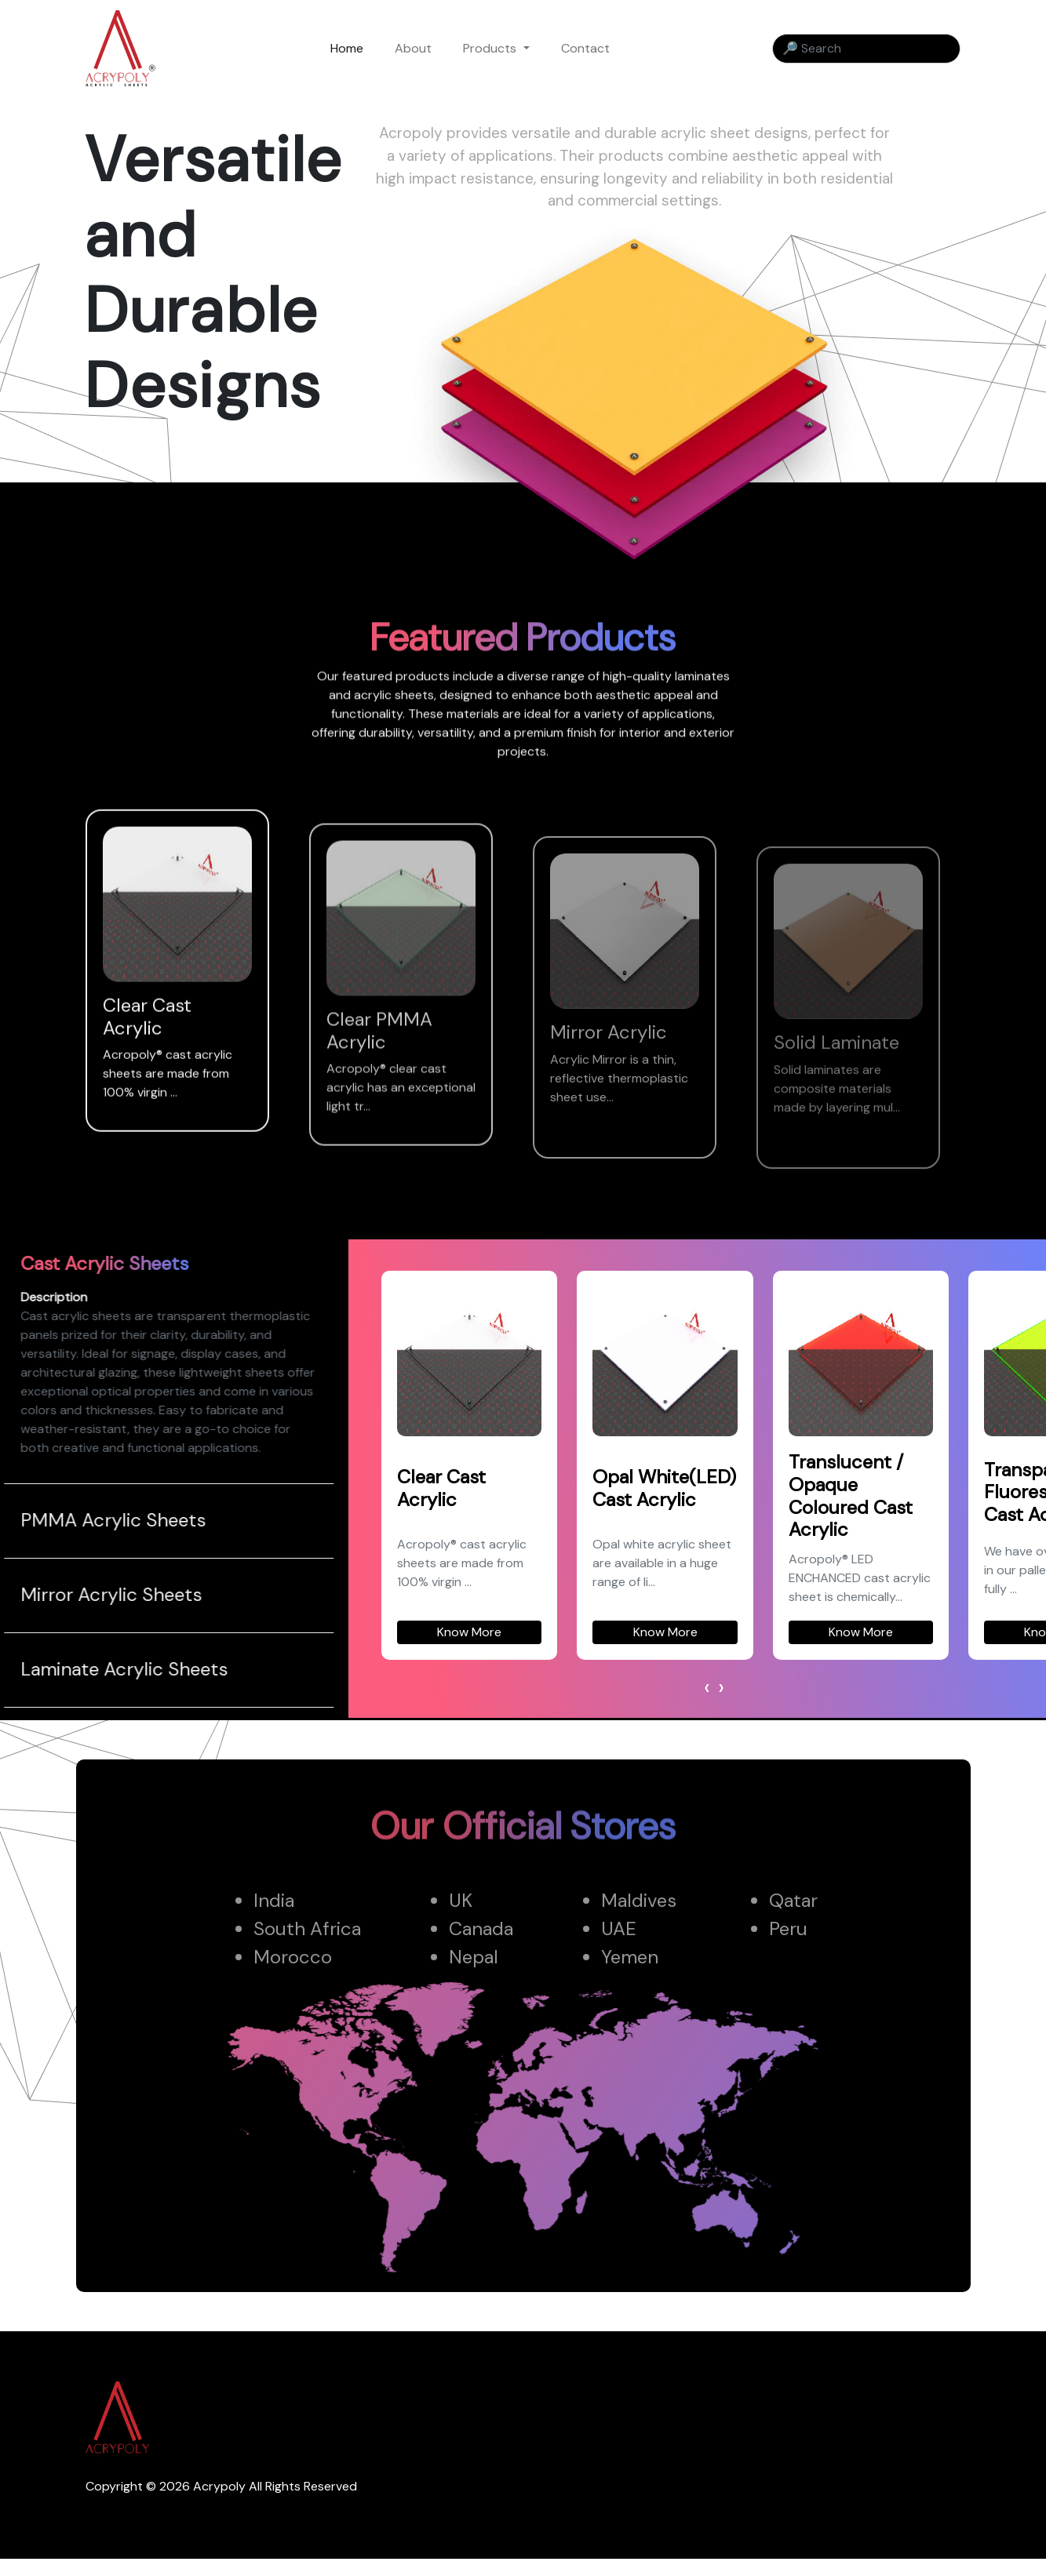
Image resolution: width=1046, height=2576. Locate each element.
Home (346, 48)
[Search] (866, 49)
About (413, 48)
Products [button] (491, 48)
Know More (525, 1632)
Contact (585, 48)
